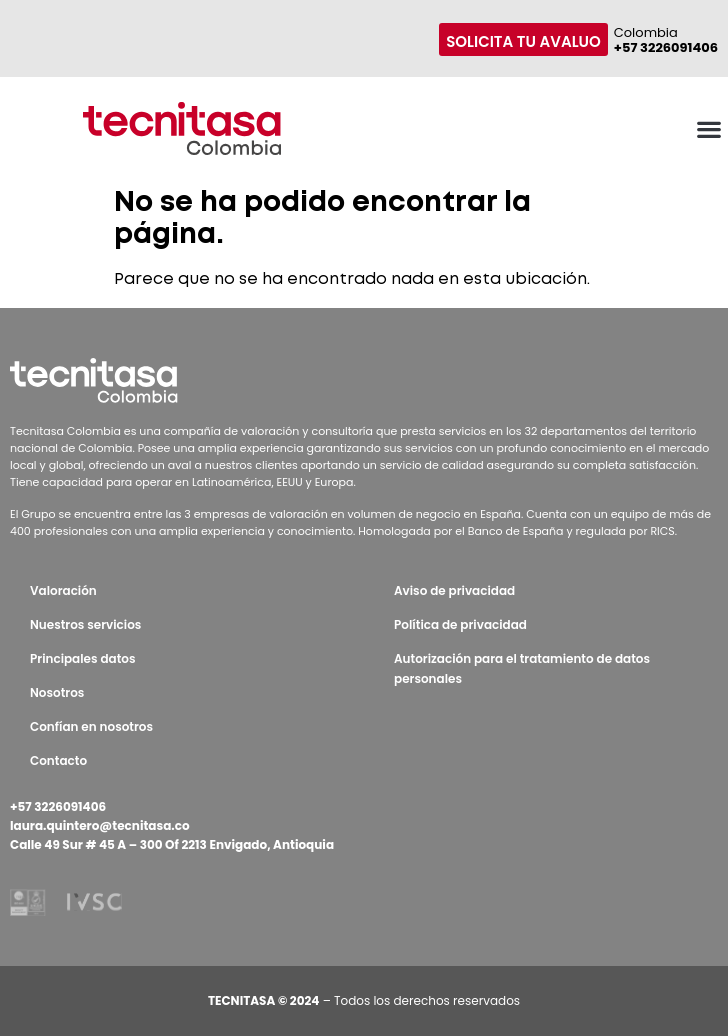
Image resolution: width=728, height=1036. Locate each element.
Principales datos (83, 658)
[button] (708, 128)
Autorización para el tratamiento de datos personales (522, 668)
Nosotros (57, 692)
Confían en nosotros (91, 726)
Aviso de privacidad (454, 590)
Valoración (63, 590)
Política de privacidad (460, 624)
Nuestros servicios (85, 624)
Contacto (58, 760)
